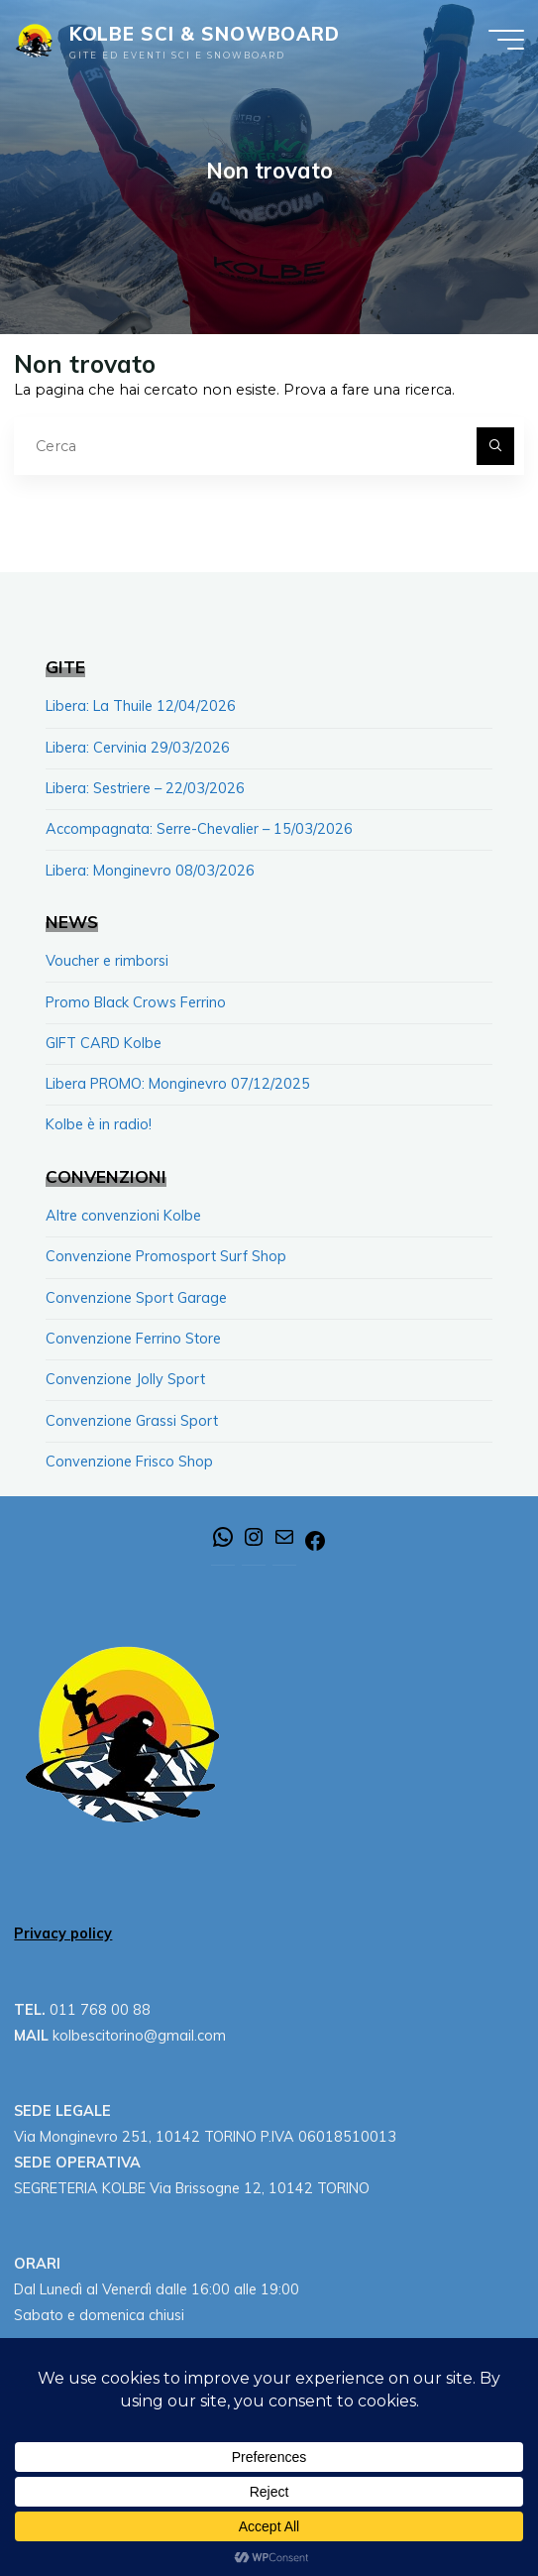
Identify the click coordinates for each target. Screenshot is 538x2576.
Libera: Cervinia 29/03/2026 (138, 748)
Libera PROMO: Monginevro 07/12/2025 (178, 1084)
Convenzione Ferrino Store (133, 1338)
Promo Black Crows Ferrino (136, 1002)
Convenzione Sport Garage (136, 1298)
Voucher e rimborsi (107, 961)
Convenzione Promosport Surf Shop (166, 1256)
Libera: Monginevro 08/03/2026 (150, 870)
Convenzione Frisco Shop (129, 1461)
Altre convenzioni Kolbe (123, 1216)
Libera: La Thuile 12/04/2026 (141, 706)
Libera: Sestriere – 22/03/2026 (145, 788)
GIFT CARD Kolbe (103, 1043)
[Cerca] (495, 445)
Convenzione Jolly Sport (125, 1379)
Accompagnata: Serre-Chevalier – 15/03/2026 (199, 829)
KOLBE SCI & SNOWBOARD (205, 34)
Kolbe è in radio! (99, 1124)
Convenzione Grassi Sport (132, 1421)
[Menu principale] (506, 40)
